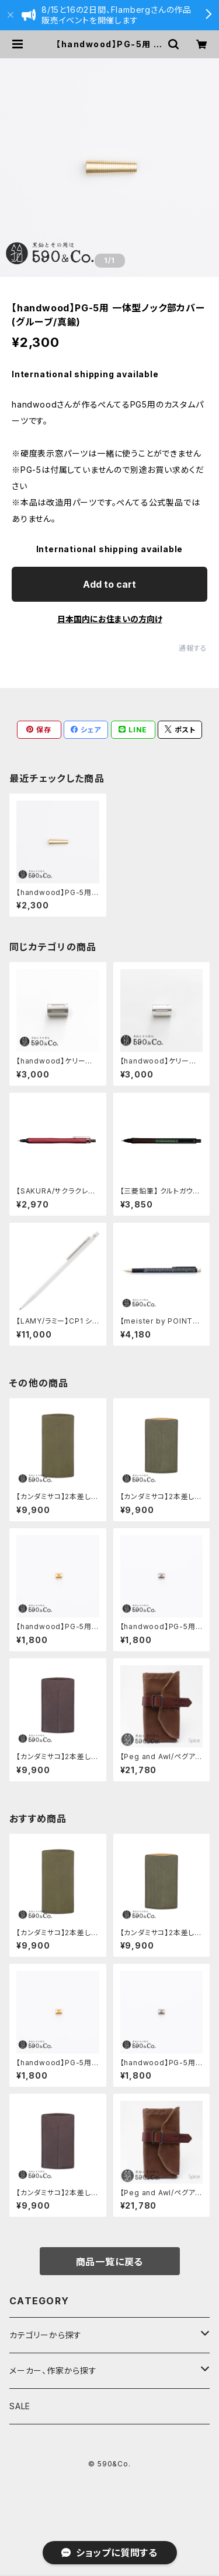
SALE (19, 2406)
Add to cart (109, 584)
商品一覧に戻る (110, 2262)
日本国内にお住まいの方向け (109, 619)
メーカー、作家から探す (53, 2370)
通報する (193, 648)
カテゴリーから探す (45, 2335)
